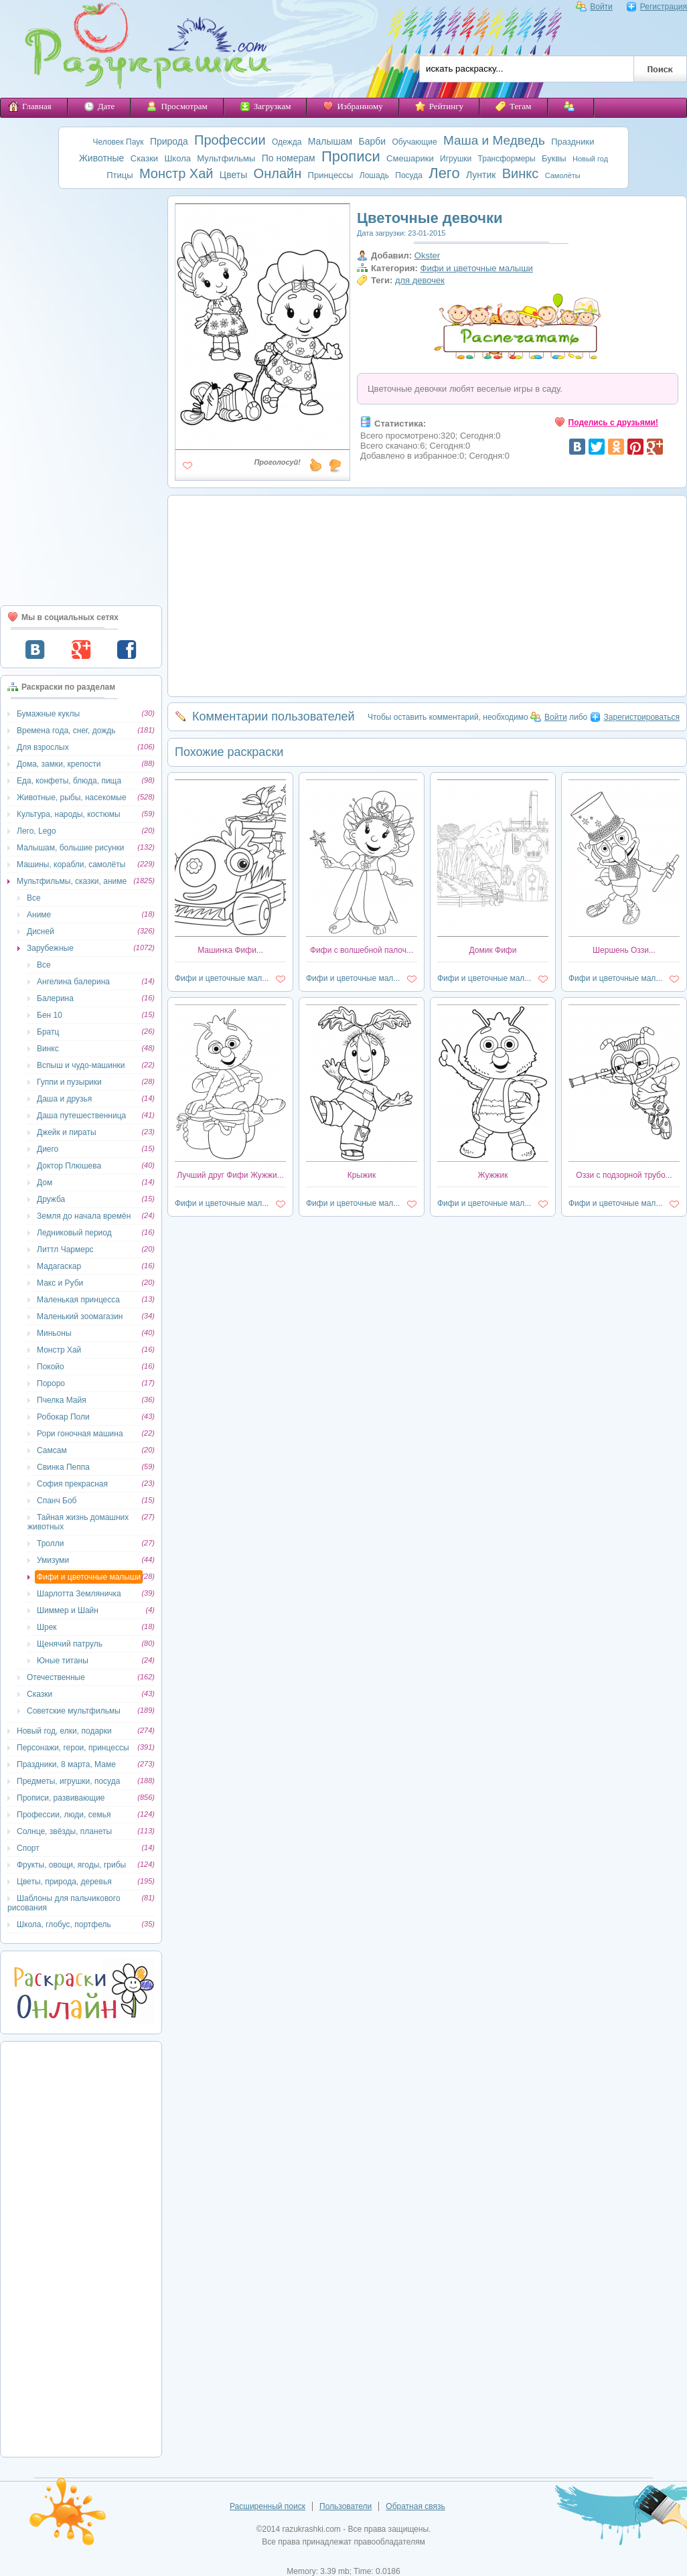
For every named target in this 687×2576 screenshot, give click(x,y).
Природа (169, 141)
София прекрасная (72, 1484)
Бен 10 (49, 1015)
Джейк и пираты (66, 1132)
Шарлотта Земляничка (79, 1593)
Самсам (52, 1450)
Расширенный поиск (267, 2506)
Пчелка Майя (61, 1400)
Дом (44, 1182)
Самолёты (563, 175)
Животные (102, 158)
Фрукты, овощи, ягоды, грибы (71, 1865)
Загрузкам (265, 106)
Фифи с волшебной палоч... (361, 950)
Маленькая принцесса (78, 1299)
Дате (99, 106)
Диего (47, 1149)
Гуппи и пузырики (69, 1082)
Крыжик (362, 1175)
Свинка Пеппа (63, 1467)
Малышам (330, 141)
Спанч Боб (56, 1500)
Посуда (409, 175)
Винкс (520, 173)
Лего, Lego (36, 831)
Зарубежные (50, 948)
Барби (372, 141)
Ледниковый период (74, 1232)
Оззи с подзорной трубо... (624, 1175)
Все (34, 898)
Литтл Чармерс (65, 1249)
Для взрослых (43, 747)
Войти (594, 6)
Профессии (230, 140)
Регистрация (656, 6)
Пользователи (345, 2506)
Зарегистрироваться (635, 717)
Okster (427, 255)
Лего (444, 173)
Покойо (50, 1366)
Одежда (286, 142)
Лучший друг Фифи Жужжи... (230, 1175)
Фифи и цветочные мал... (222, 978)
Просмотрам (177, 106)
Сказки (144, 158)
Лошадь (374, 175)
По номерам (288, 158)
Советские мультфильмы (74, 1711)
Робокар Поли (63, 1417)
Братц (48, 1032)
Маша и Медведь (494, 140)
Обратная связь (415, 2506)
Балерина (55, 998)
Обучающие (414, 142)
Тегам (513, 106)
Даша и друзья (64, 1099)
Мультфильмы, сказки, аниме (72, 881)
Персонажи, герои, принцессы (73, 1747)
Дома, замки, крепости (59, 764)
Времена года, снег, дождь (66, 730)
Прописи (350, 156)
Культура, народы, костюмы (69, 814)
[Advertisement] (81, 397)
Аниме (39, 914)
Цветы (233, 174)
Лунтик (480, 174)
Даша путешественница (81, 1115)
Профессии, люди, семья (63, 1814)
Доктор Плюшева (69, 1165)
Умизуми (53, 1560)
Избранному (352, 106)
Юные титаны (62, 1660)
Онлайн (278, 173)
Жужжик (492, 1175)
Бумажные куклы (48, 713)
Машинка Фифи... (230, 950)
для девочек (420, 280)
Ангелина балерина (73, 981)
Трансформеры (507, 158)
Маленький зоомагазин (80, 1316)
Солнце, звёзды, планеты (64, 1831)
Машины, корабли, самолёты (71, 864)
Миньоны (54, 1333)
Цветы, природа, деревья (64, 1881)
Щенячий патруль (69, 1644)
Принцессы (331, 175)
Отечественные (56, 1677)
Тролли (50, 1543)
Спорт (28, 1848)
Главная (30, 106)
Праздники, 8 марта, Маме (66, 1764)
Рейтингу (439, 106)
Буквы (554, 158)
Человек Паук (118, 142)
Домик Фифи (493, 950)
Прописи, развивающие (61, 1798)
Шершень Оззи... (624, 950)
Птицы (119, 175)
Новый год (590, 159)
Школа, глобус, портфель (64, 1924)
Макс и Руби (60, 1283)
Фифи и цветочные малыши (89, 1577)
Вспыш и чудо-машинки (81, 1065)
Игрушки (455, 158)
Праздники (572, 142)
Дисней (40, 931)
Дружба (51, 1199)
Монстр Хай (176, 173)
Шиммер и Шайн (67, 1610)
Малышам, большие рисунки (70, 847)
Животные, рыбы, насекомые (72, 797)
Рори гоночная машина (80, 1433)
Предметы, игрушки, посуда (68, 1781)
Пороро (51, 1383)
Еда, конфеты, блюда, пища (69, 780)
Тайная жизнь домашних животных (78, 1522)
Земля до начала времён (84, 1216)
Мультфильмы (226, 158)
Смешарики (410, 158)
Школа (177, 158)
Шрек (47, 1627)
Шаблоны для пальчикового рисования (64, 1903)
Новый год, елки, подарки (64, 1731)
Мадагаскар (59, 1266)
